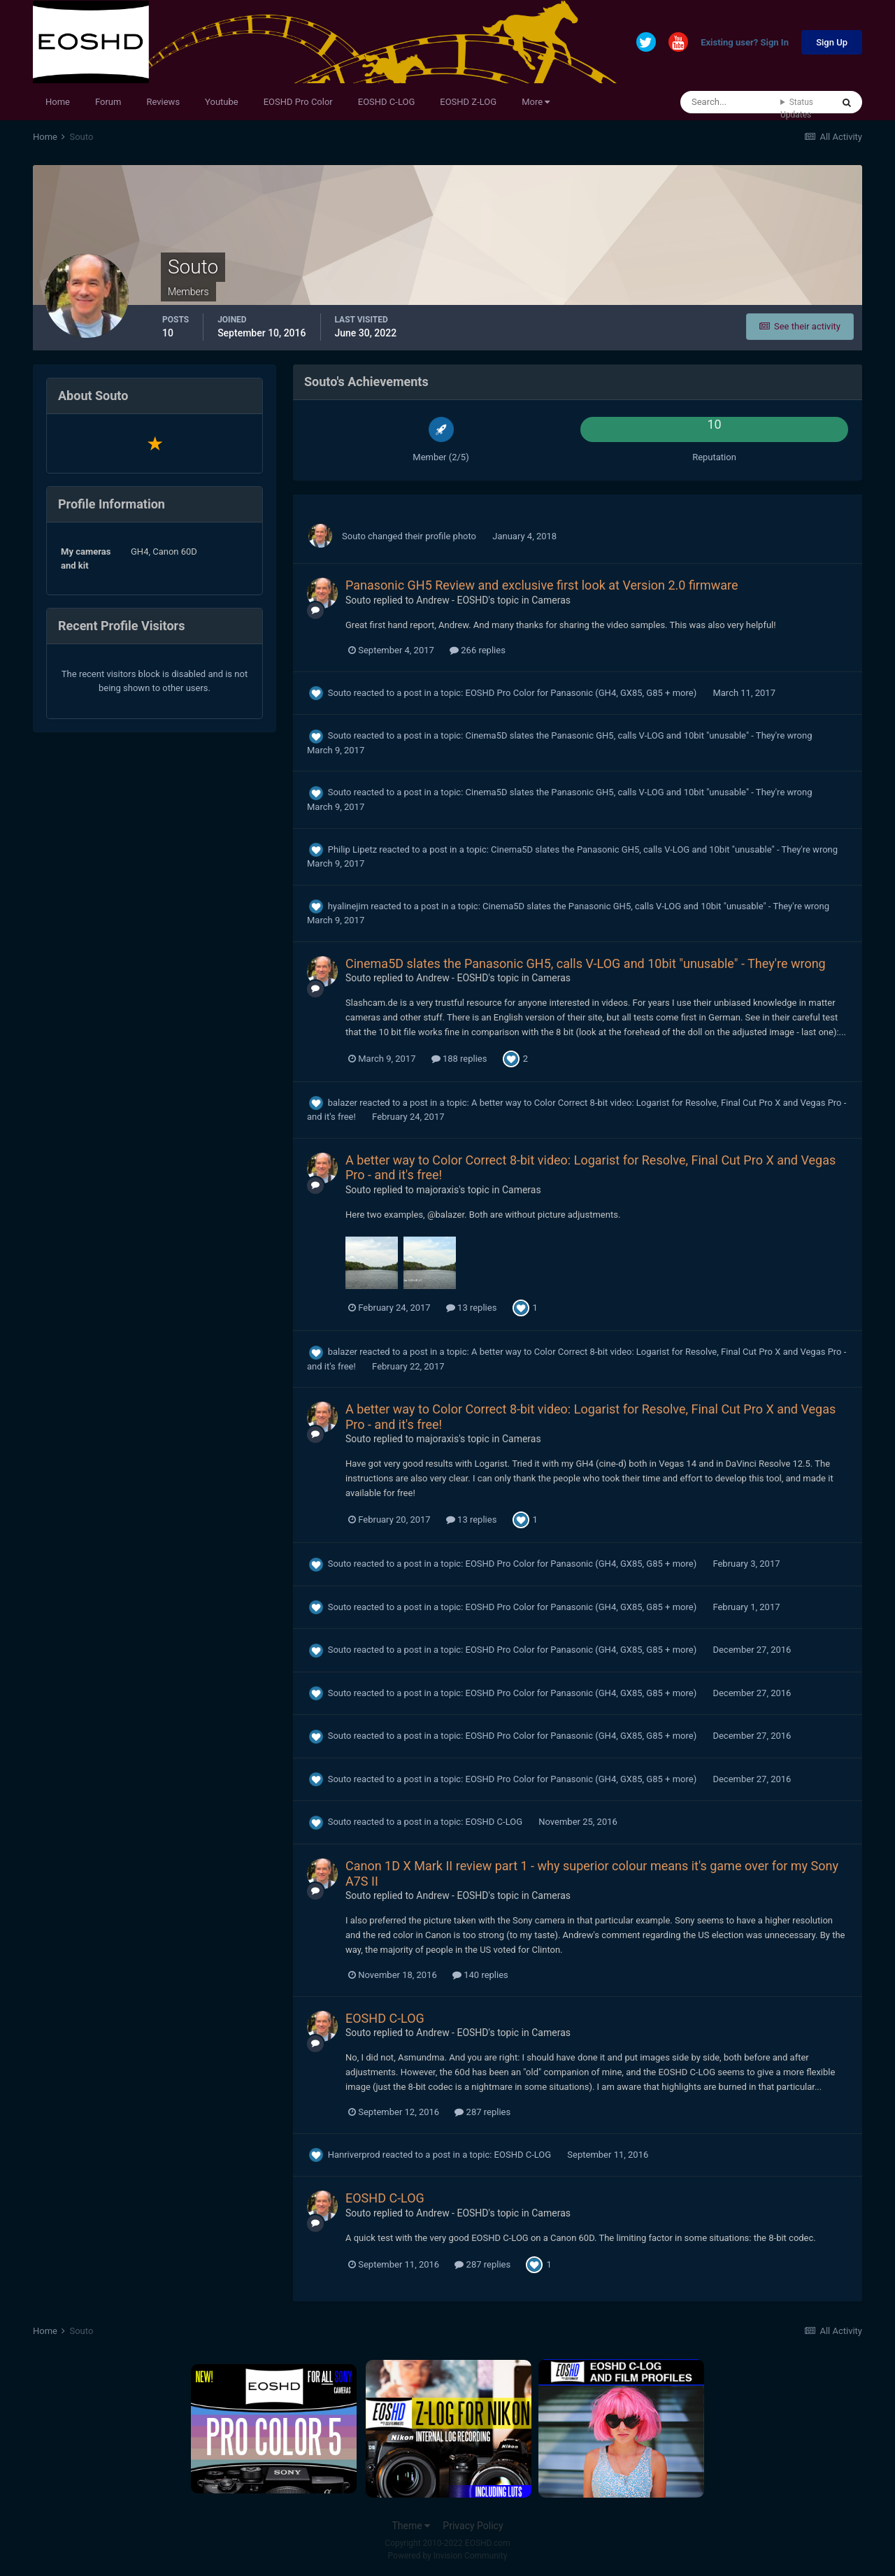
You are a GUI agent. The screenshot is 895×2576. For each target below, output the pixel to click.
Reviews (163, 102)
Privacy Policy (473, 2525)
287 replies (482, 2112)
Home (57, 102)
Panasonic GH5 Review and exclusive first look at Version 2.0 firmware (541, 585)
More (536, 102)
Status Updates (796, 108)
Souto (354, 536)
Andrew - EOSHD (452, 600)
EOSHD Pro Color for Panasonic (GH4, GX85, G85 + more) (582, 693)
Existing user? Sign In (745, 43)
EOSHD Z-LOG (468, 102)
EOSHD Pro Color (298, 102)
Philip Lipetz (352, 849)
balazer (342, 1102)
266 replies (478, 650)
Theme (411, 2525)
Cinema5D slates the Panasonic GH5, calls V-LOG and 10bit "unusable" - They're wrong (639, 735)
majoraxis (437, 1189)
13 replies (471, 1307)
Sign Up (831, 42)
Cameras (551, 600)
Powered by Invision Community (448, 2556)
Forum (108, 102)
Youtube (221, 102)
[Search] (730, 102)
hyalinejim (348, 906)
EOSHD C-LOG (386, 102)
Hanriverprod (354, 2154)
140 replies (480, 1975)
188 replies (459, 1058)
